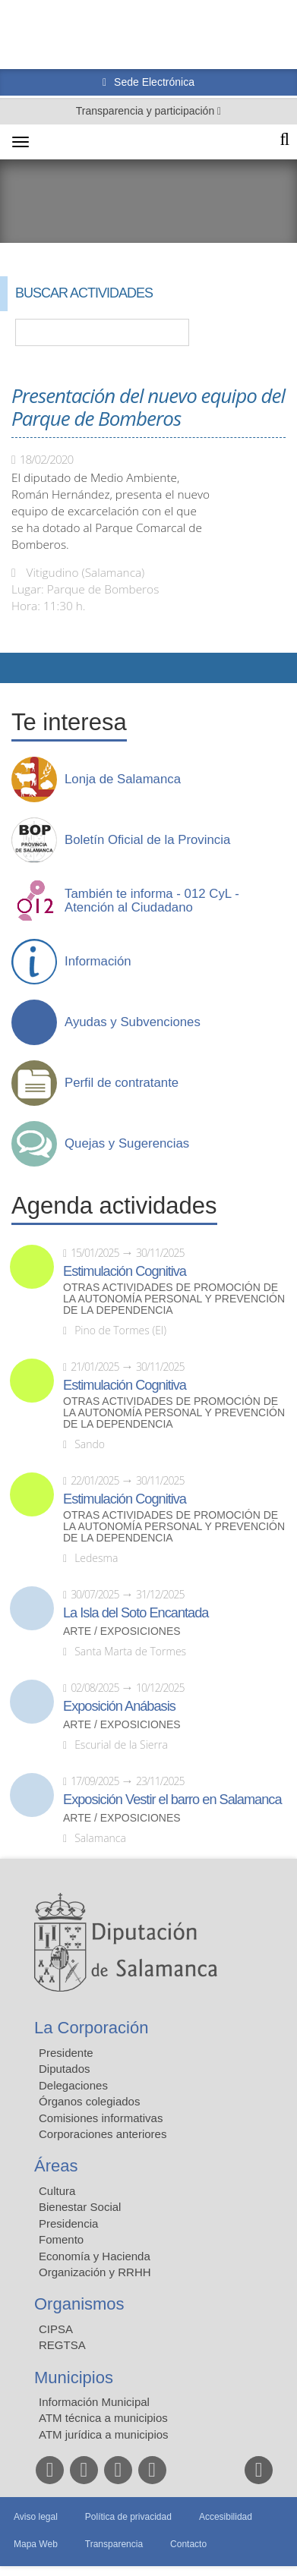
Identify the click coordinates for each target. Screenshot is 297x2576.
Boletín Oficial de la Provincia (147, 840)
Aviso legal (36, 2516)
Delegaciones (73, 2085)
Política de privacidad (128, 2516)
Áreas (55, 2165)
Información (98, 961)
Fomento (61, 2239)
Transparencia (114, 2544)
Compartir (19, 668)
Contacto (188, 2544)
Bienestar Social (80, 2206)
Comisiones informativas (101, 2118)
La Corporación (91, 2027)
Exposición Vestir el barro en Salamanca (172, 1799)
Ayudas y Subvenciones (133, 1022)
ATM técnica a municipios (103, 2417)
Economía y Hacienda (94, 2256)
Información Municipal (94, 2401)
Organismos (79, 2303)
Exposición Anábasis (119, 1706)
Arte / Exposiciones (122, 1631)
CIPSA (56, 2328)
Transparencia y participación (146, 111)
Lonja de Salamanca (123, 779)
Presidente (66, 2052)
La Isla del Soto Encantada (135, 1612)
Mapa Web (36, 2544)
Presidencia (68, 2223)
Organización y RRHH (95, 2272)
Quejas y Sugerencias (127, 1144)
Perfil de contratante (122, 1083)
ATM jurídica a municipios (104, 2434)
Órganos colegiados (89, 2101)
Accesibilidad (225, 2516)
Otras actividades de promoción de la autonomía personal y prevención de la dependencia (174, 1299)
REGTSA (62, 2344)
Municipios (73, 2377)
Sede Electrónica (152, 82)
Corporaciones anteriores (102, 2133)
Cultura (57, 2190)
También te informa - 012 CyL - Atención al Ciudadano (152, 901)
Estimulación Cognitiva (124, 1271)
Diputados (64, 2068)
